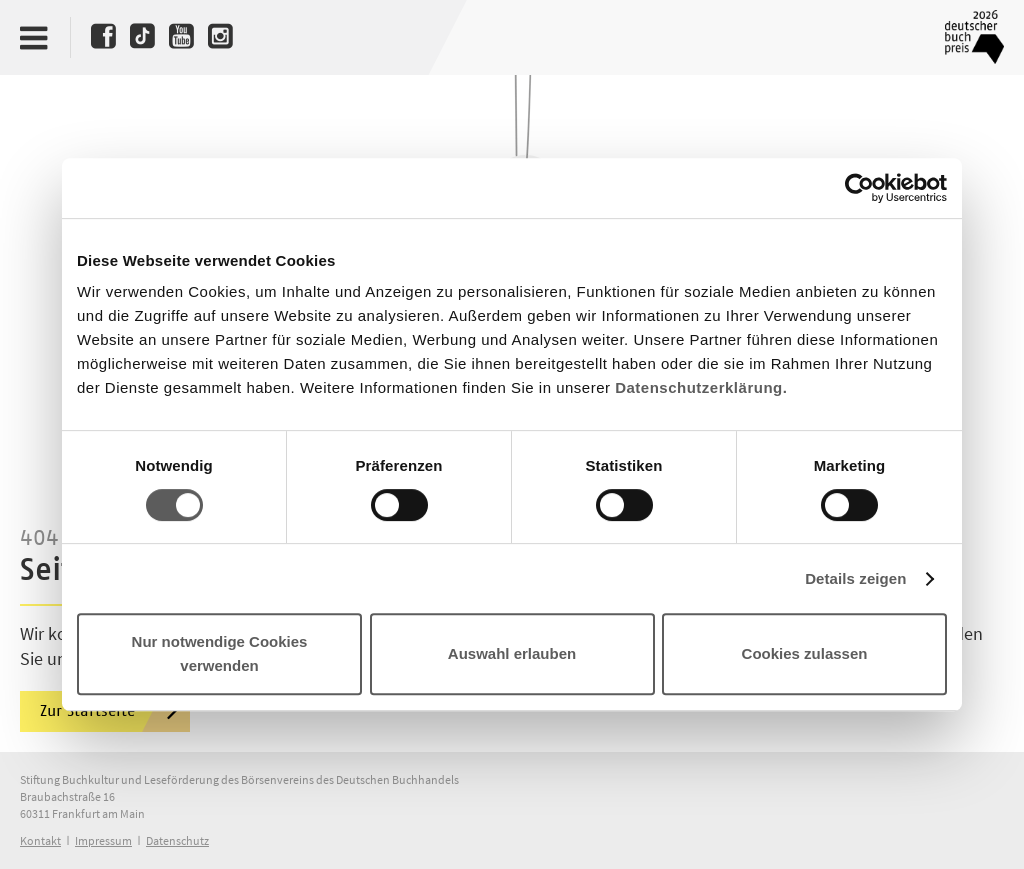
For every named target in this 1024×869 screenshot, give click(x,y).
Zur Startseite (115, 711)
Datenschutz (177, 840)
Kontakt (40, 840)
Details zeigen (855, 578)
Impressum (103, 840)
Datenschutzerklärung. (701, 387)
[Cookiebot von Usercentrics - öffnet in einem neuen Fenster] (859, 188)
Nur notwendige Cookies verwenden (220, 653)
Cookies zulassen (805, 653)
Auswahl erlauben (512, 653)
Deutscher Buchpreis (970, 37)
